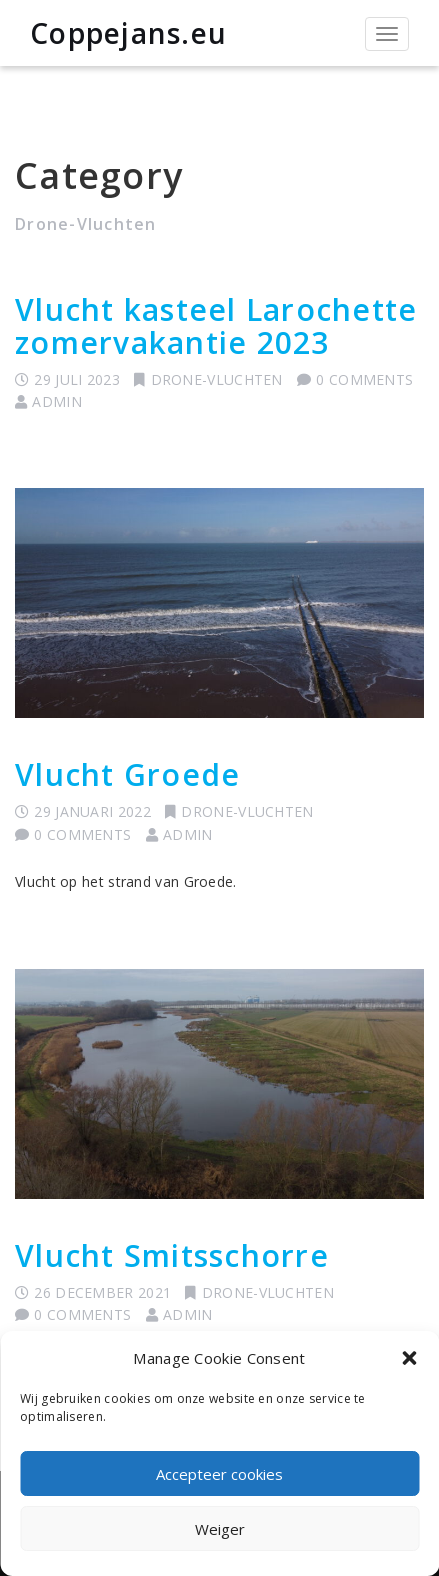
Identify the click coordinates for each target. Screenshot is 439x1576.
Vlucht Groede (127, 774)
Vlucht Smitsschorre (172, 1255)
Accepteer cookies (219, 1474)
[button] (409, 1358)
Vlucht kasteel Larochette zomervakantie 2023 (216, 326)
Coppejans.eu (128, 33)
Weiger (220, 1529)
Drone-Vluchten (217, 379)
